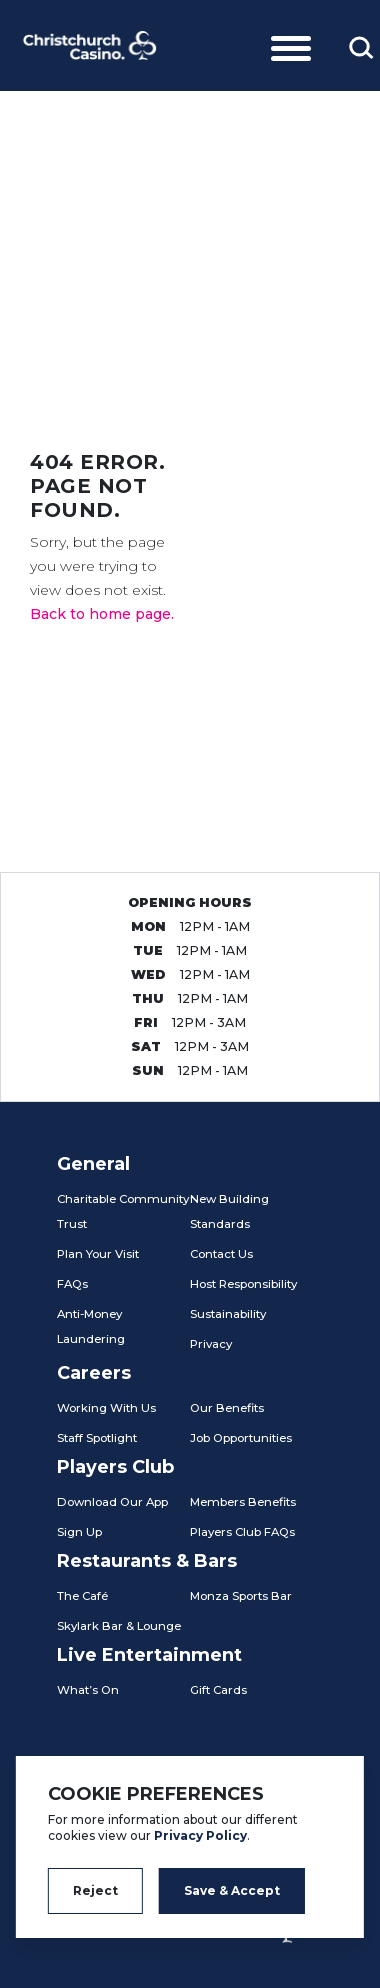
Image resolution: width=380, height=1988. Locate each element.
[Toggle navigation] (291, 45)
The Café (82, 1596)
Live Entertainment (149, 1655)
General (93, 1164)
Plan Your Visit (98, 1254)
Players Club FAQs (242, 1532)
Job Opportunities (241, 1438)
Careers (94, 1373)
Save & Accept (232, 1890)
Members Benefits (243, 1502)
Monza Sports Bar (241, 1596)
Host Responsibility (243, 1284)
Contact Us (221, 1254)
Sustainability (228, 1314)
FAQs (72, 1284)
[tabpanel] (190, 230)
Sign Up (79, 1532)
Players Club (115, 1467)
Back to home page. (102, 614)
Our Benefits (227, 1408)
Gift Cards (218, 1690)
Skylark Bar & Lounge (119, 1626)
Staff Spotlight (97, 1438)
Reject (95, 1890)
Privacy (211, 1344)
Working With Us (106, 1408)
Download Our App (112, 1502)
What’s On (88, 1690)
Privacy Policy (200, 1835)
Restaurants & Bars (147, 1561)
